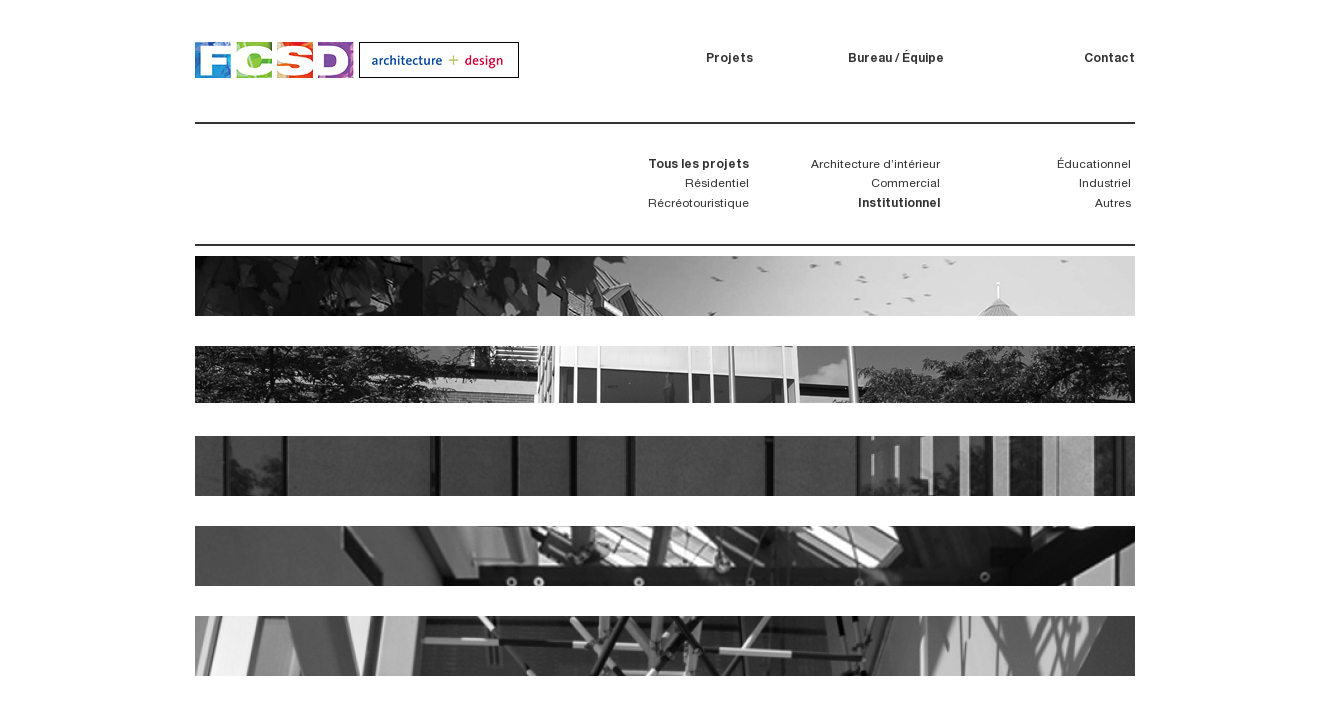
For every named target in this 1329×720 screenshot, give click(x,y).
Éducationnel (1094, 165)
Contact (1109, 59)
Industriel (1105, 184)
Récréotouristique (698, 204)
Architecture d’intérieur (875, 165)
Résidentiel (717, 184)
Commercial (905, 184)
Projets (729, 59)
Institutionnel (899, 204)
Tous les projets (698, 165)
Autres (1113, 204)
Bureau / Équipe (896, 59)
